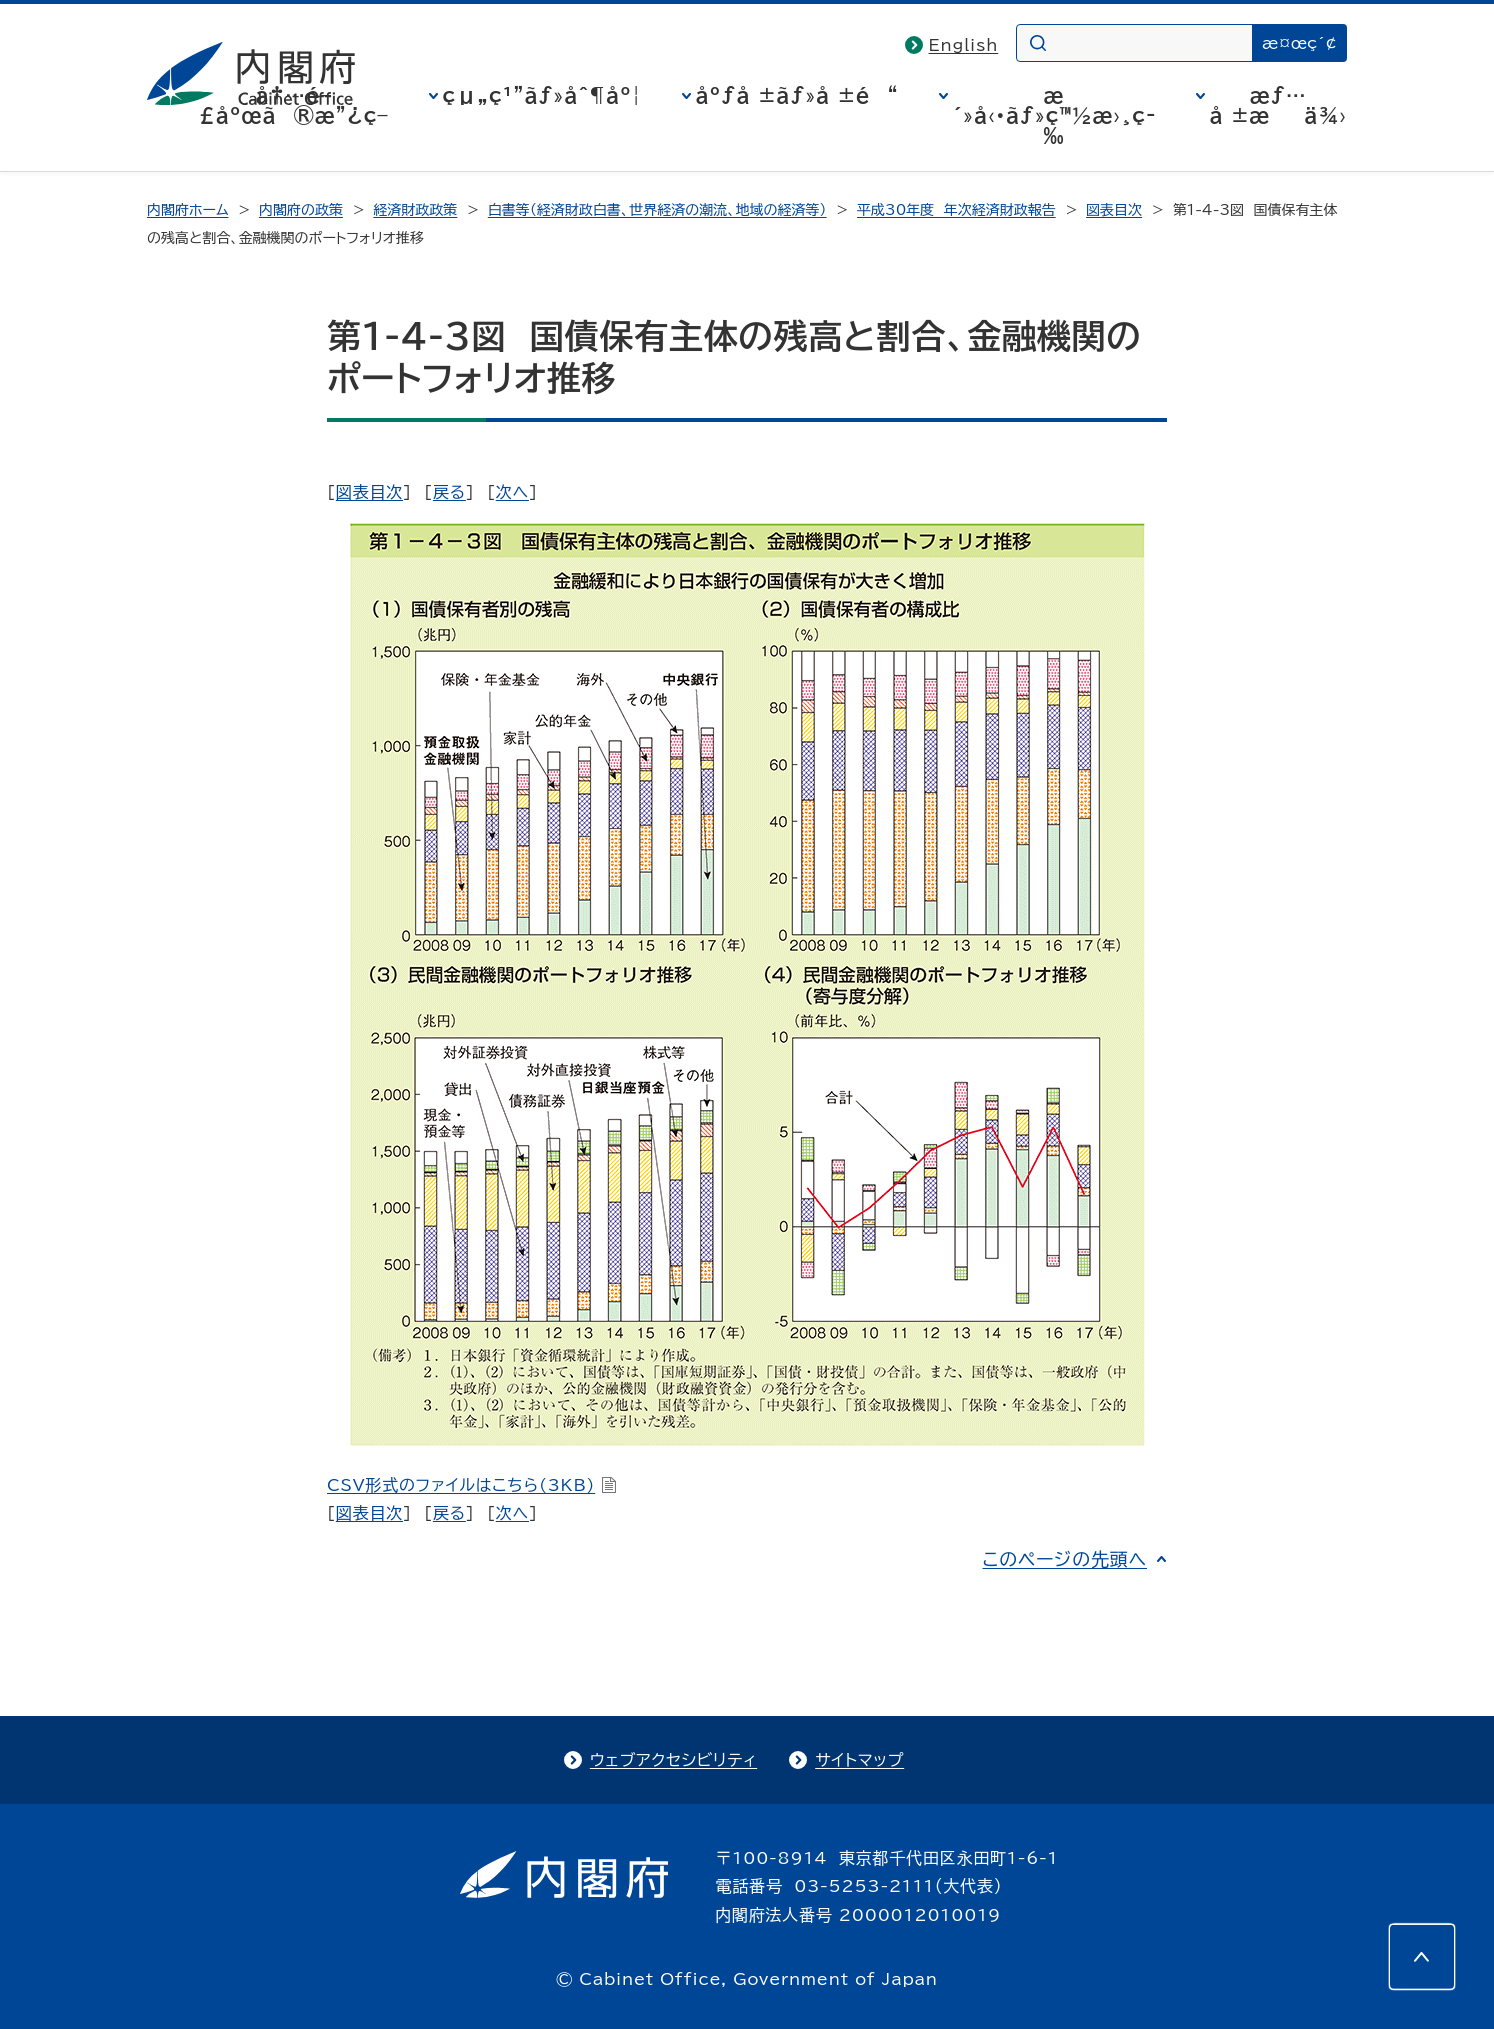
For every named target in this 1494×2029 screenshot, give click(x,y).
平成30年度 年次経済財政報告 (956, 210)
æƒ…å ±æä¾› (1278, 105)
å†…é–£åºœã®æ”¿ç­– (294, 105)
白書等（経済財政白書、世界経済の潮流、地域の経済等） (657, 210)
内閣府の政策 (301, 210)
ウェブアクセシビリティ (673, 1760)
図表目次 (1114, 210)
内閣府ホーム (187, 210)
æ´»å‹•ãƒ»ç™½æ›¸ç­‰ (1054, 115)
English (964, 45)
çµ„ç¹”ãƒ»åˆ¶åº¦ (542, 95)
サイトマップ (859, 1760)
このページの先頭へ (1064, 1559)
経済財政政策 (415, 210)
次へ (512, 492)
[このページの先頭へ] (1422, 1957)
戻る (449, 492)
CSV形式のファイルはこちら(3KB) (472, 1485)
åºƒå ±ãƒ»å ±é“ (797, 95)
